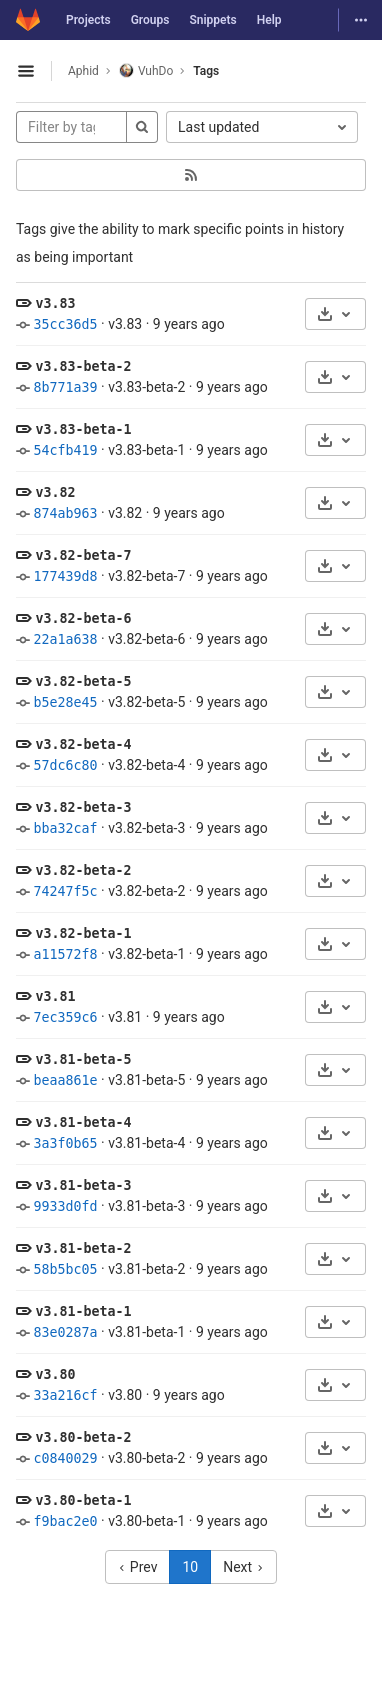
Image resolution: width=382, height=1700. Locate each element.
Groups (150, 20)
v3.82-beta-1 (83, 933)
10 (190, 1567)
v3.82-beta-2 (83, 870)
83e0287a (65, 1332)
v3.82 (55, 492)
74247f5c (65, 891)
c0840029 (65, 1458)
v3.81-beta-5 (83, 1059)
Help (269, 20)
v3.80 (55, 1374)
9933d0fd (65, 1206)
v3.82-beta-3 (83, 807)
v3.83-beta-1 (83, 429)
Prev (137, 1567)
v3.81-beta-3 (83, 1185)
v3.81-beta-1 (83, 1311)
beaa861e (65, 1080)
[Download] (335, 314)
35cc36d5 (65, 324)
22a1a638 (65, 639)
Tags (206, 71)
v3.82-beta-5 (83, 681)
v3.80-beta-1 (83, 1500)
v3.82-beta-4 (83, 744)
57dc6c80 (65, 765)
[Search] (142, 127)
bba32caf (65, 828)
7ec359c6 (65, 1017)
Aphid (83, 71)
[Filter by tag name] (71, 127)
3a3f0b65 (65, 1143)
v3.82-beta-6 (83, 618)
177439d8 (65, 576)
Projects (88, 20)
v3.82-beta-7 (83, 555)
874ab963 (65, 513)
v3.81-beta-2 (83, 1248)
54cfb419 (65, 450)
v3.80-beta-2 (83, 1437)
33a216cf (65, 1395)
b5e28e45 (65, 702)
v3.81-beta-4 (83, 1122)
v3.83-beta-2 (83, 366)
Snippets (212, 20)
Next (243, 1567)
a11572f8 (65, 954)
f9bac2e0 (65, 1521)
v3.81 (55, 996)
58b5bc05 (65, 1269)
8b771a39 (65, 387)
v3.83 (55, 303)
